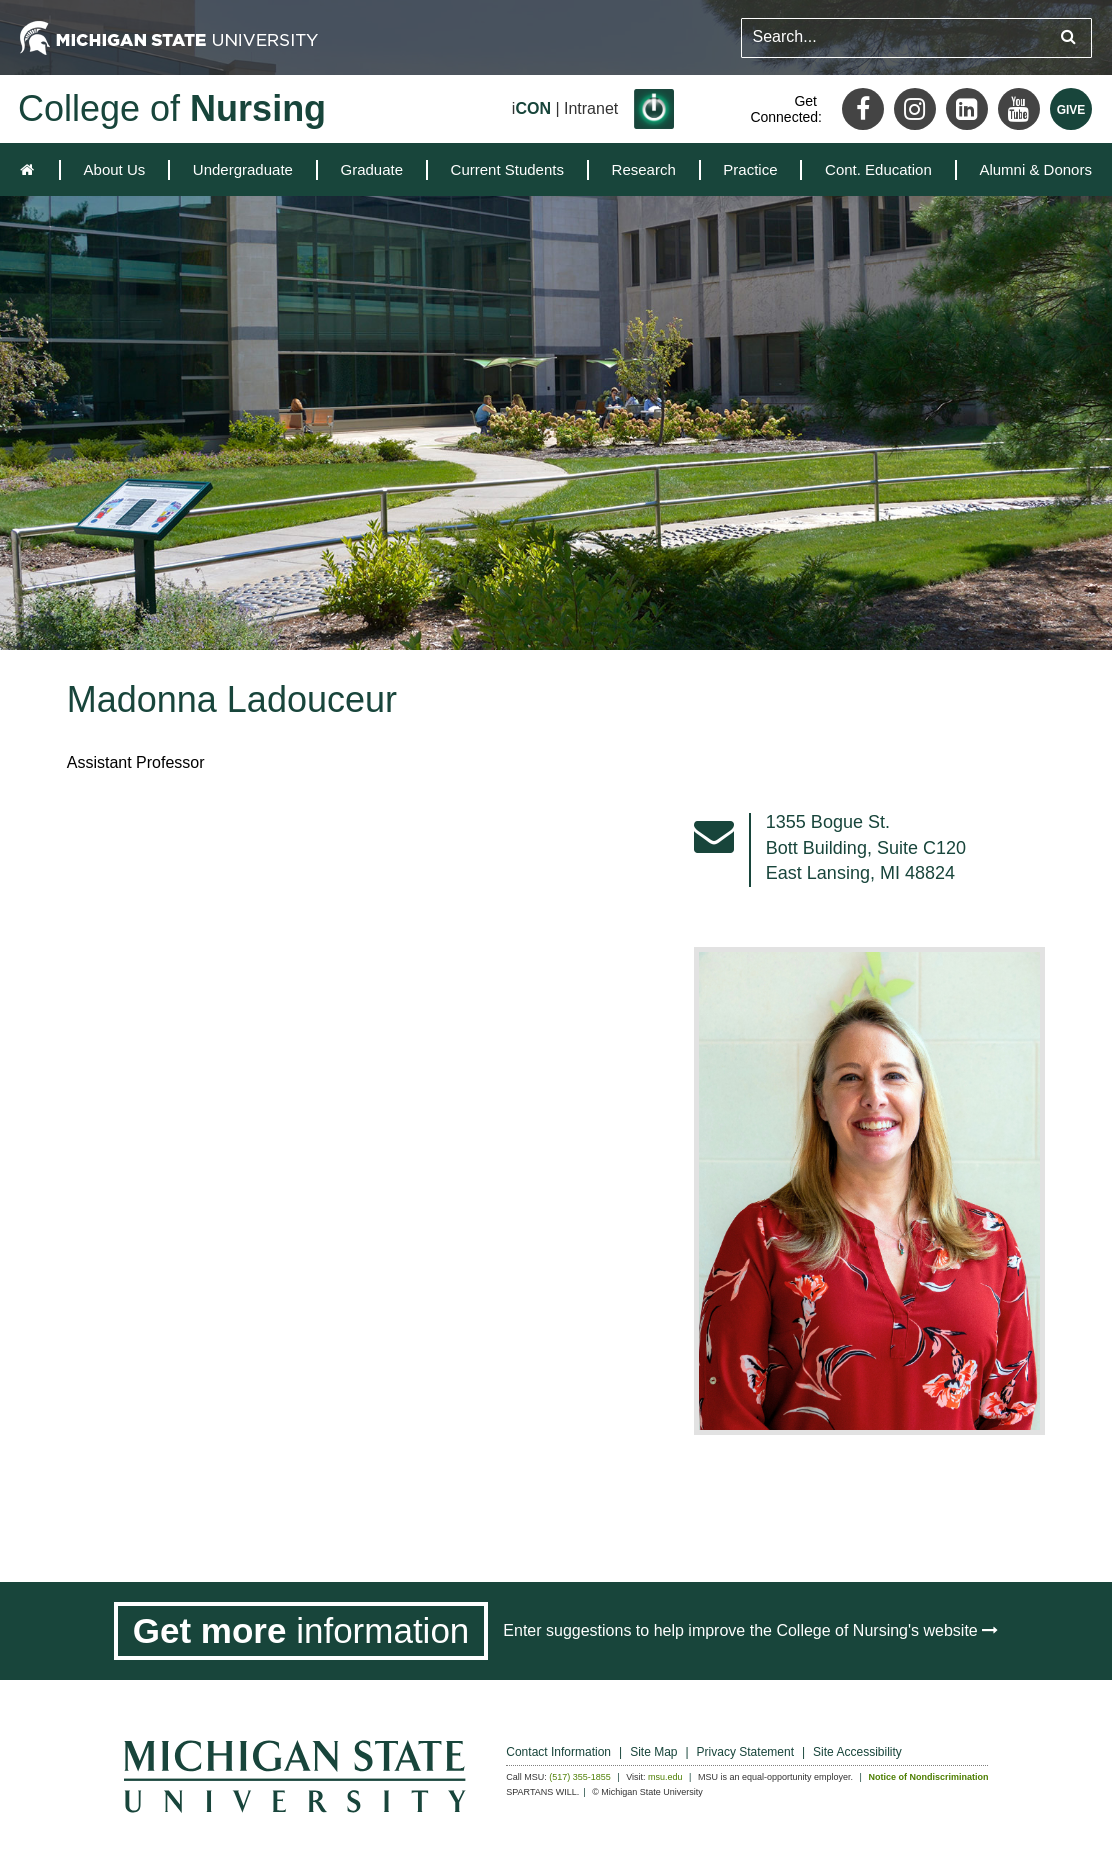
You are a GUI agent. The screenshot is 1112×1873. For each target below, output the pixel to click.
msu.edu (665, 1777)
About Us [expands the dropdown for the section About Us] (115, 169)
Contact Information (558, 1752)
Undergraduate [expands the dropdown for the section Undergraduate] (243, 169)
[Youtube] (1019, 109)
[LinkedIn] (967, 109)
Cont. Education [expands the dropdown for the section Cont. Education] (878, 169)
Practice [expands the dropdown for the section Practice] (750, 169)
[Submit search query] (1068, 37)
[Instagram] (915, 109)
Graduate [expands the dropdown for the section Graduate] (371, 169)
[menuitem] (115, 169)
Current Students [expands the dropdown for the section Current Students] (507, 169)
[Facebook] (863, 109)
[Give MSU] (1071, 109)
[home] (31, 169)
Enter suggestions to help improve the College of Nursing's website (750, 1630)
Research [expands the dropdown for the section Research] (644, 169)
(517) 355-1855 (580, 1777)
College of (172, 108)
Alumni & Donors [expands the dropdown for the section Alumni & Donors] (1035, 169)
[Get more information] (301, 1631)
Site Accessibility (857, 1752)
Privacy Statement (745, 1752)
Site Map (653, 1752)
